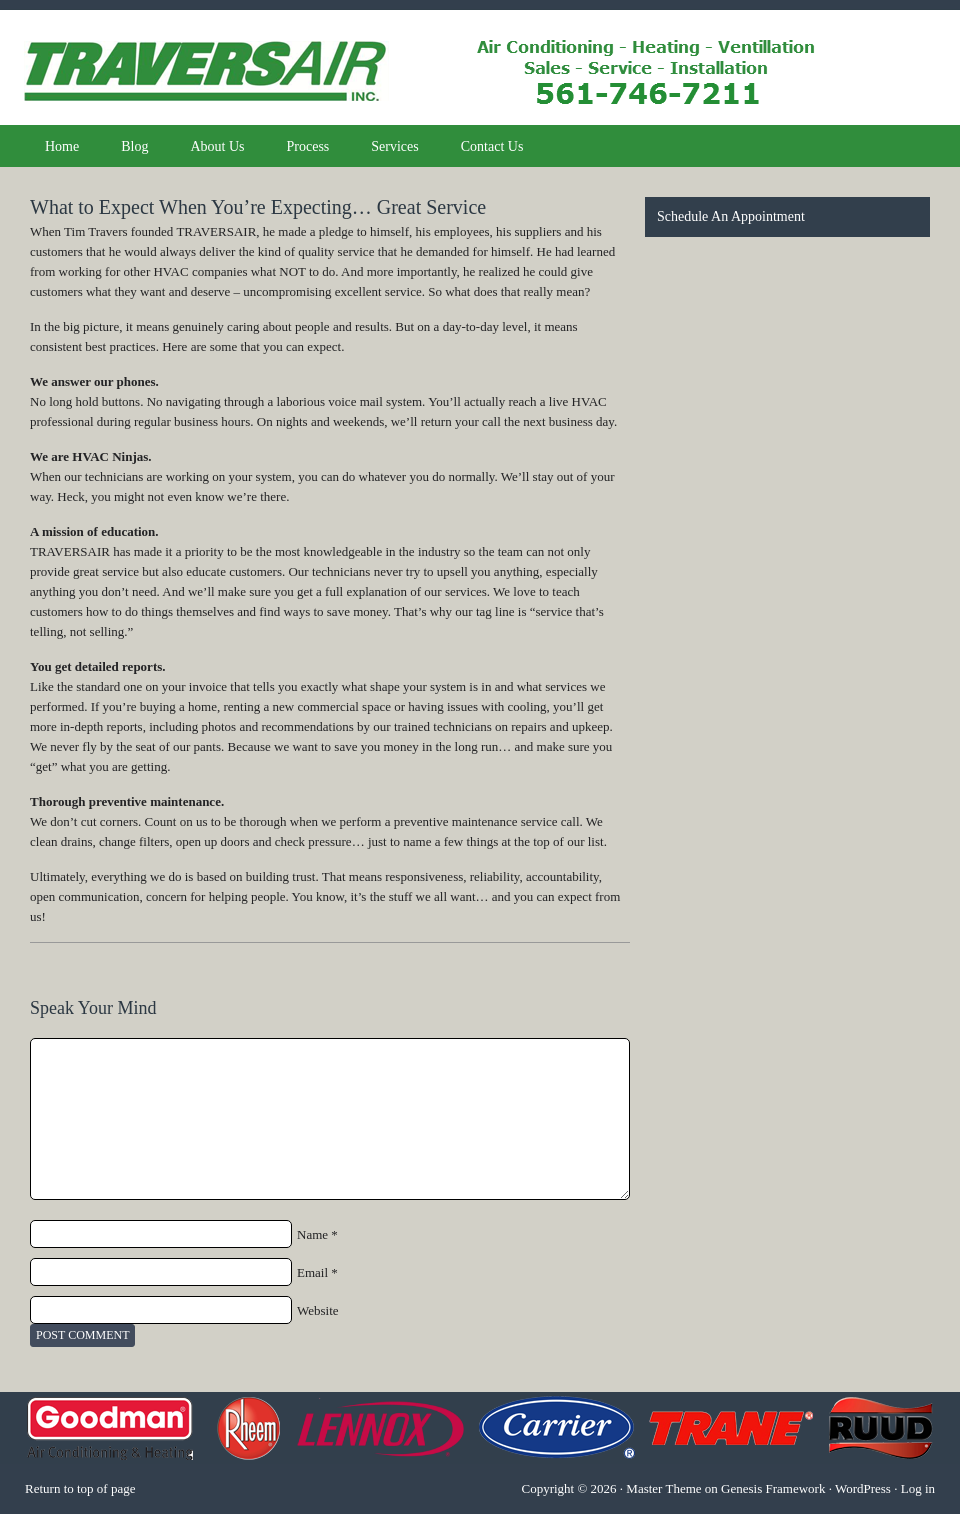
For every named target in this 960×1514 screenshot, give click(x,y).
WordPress (863, 1488)
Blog (134, 146)
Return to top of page (80, 1488)
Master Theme (663, 1488)
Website (318, 1310)
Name (312, 1234)
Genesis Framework (773, 1488)
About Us (217, 146)
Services (394, 146)
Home (62, 146)
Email (312, 1272)
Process (308, 146)
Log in (918, 1488)
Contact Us (492, 146)
